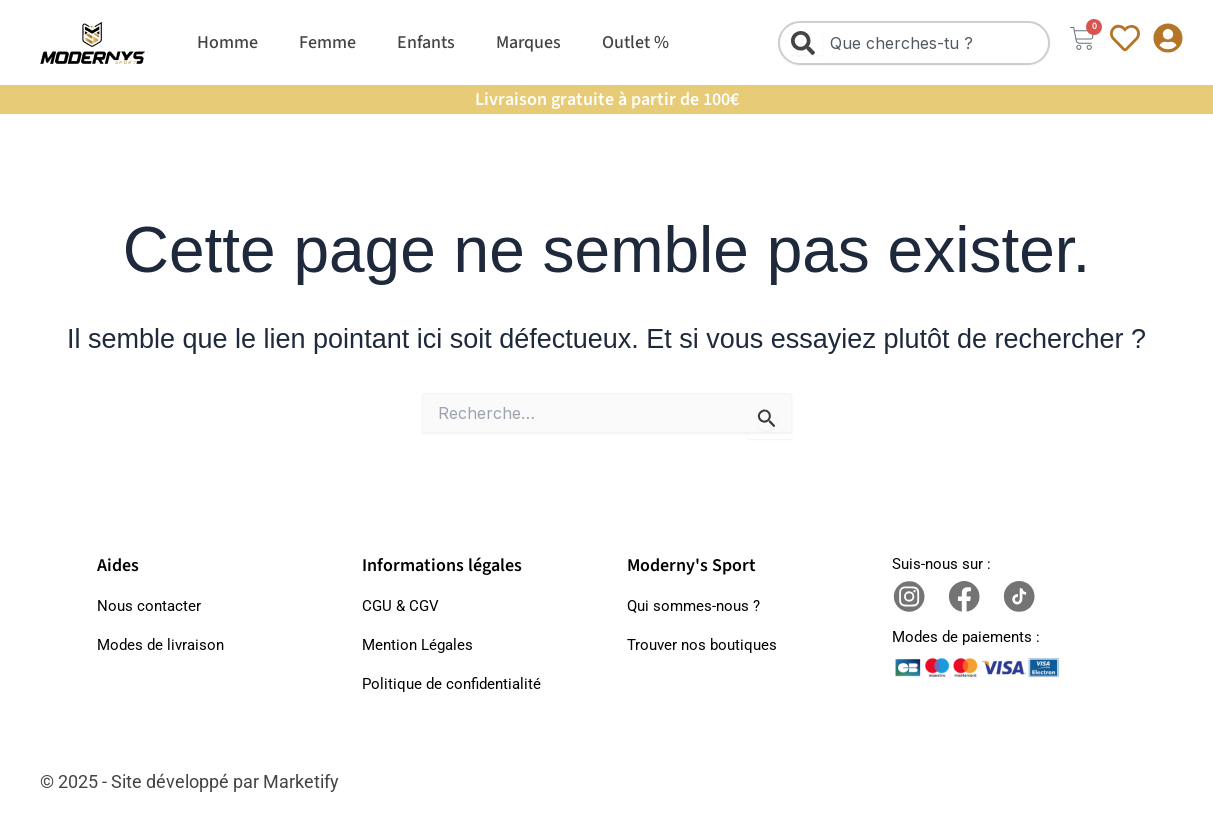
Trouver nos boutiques (702, 645)
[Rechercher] (807, 43)
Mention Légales (417, 645)
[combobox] (914, 43)
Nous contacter (149, 606)
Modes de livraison (160, 645)
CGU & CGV (400, 606)
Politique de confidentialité (451, 684)
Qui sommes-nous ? (693, 606)
